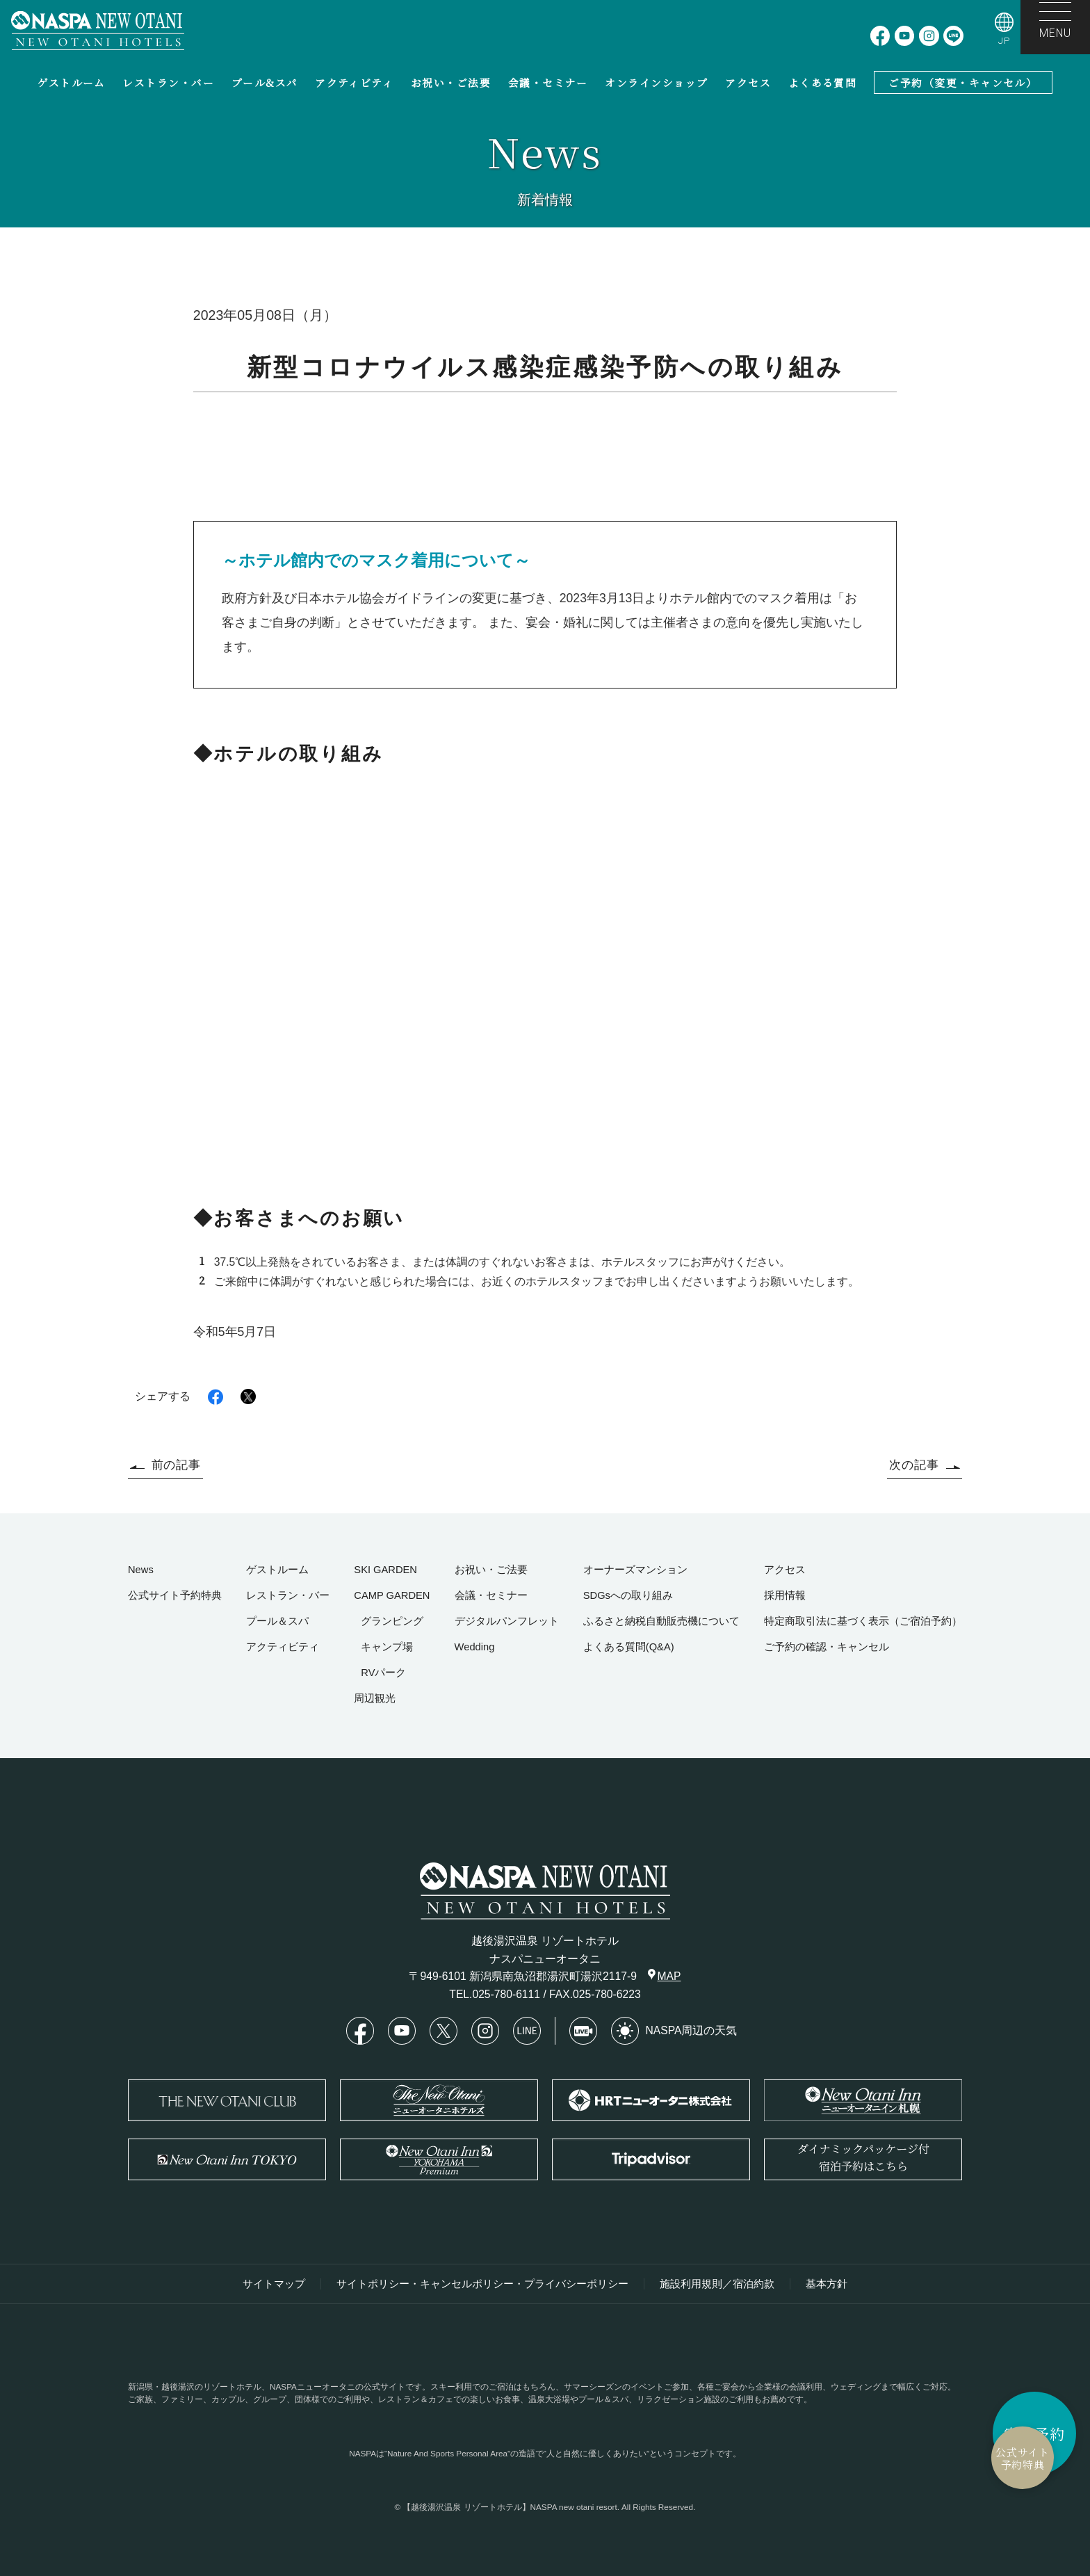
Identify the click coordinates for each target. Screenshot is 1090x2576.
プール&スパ (264, 82)
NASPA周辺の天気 (674, 2031)
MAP (664, 1975)
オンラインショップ (656, 82)
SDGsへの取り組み (628, 1595)
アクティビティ (354, 82)
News (141, 1569)
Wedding (475, 1646)
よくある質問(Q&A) (628, 1646)
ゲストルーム (72, 82)
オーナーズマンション (635, 1569)
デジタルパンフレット (507, 1621)
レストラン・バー (168, 82)
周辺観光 (375, 1698)
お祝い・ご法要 (451, 82)
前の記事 (165, 1465)
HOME (1065, 401)
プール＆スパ (277, 1621)
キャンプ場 (387, 1646)
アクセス (748, 82)
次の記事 (924, 1465)
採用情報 (785, 1595)
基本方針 (826, 2283)
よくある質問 (822, 82)
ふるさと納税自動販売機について (661, 1621)
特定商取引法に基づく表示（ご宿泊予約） (863, 1621)
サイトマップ (274, 2283)
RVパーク (383, 1672)
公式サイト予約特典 (954, 2458)
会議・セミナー (548, 82)
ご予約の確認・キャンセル (826, 1646)
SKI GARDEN (385, 1569)
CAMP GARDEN (392, 1595)
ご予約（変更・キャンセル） (962, 82)
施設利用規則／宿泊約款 (717, 2283)
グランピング (392, 1621)
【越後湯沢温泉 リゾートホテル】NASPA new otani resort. (510, 2506)
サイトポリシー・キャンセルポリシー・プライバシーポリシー (482, 2283)
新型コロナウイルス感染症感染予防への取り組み (1028, 444)
